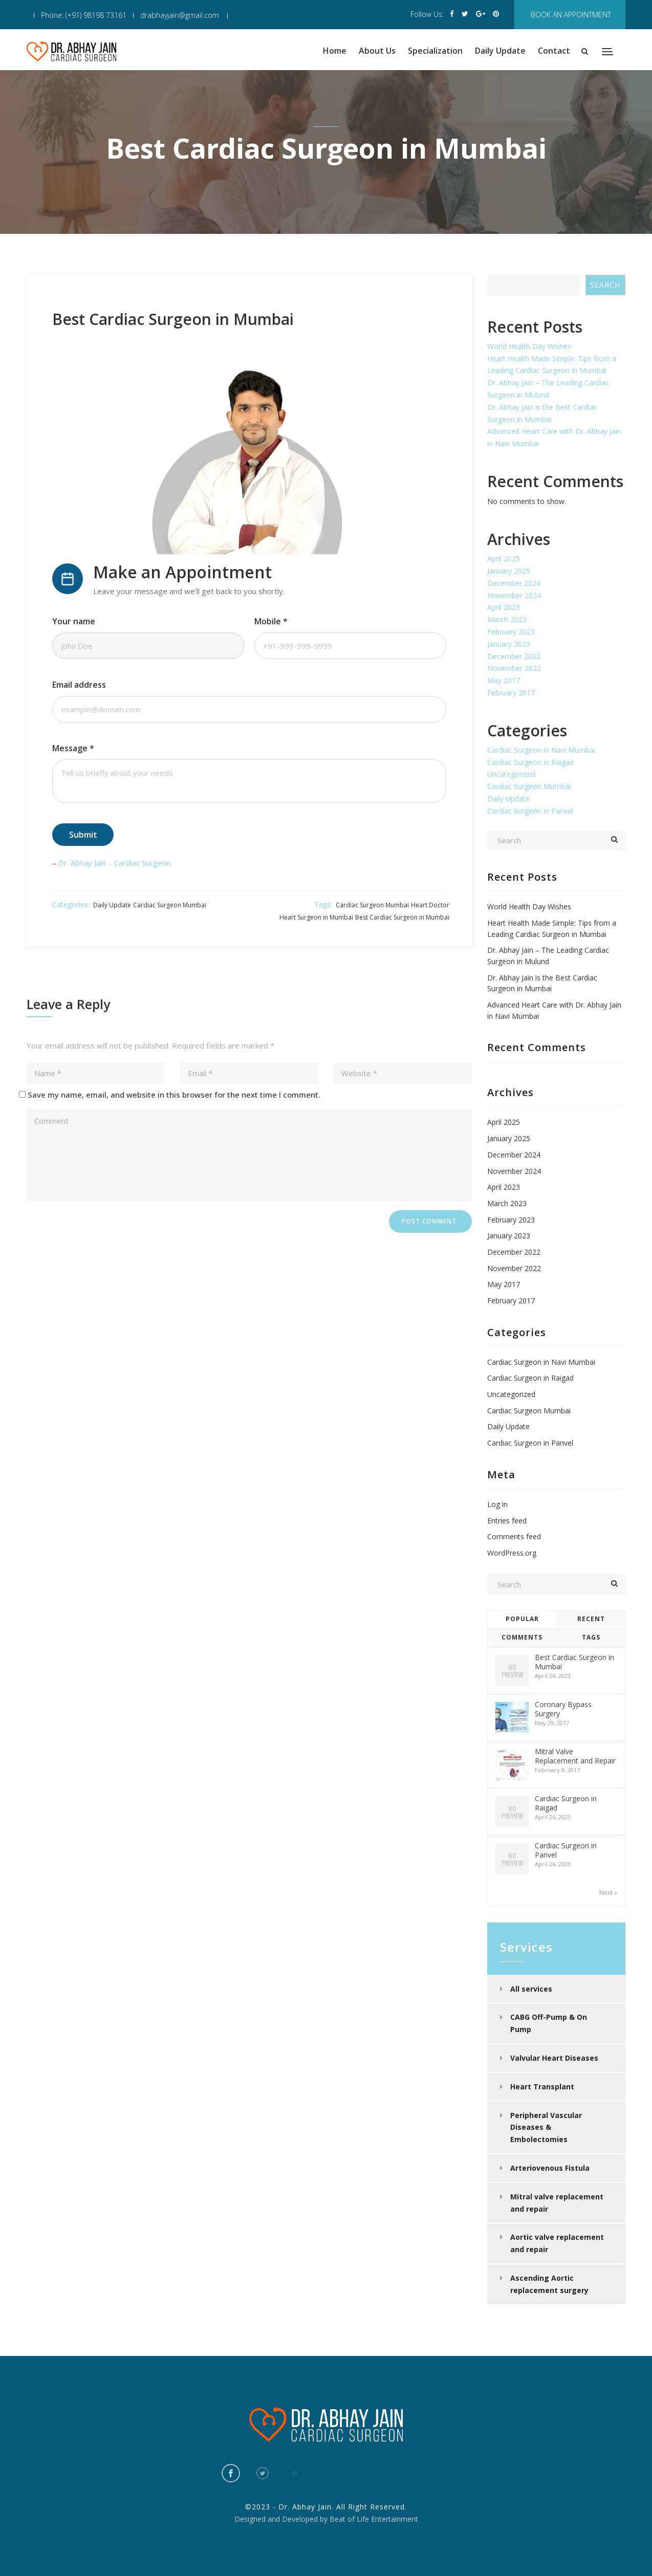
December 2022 (513, 656)
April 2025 (503, 558)
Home (334, 50)
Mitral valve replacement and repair (556, 2203)
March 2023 (507, 619)
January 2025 (508, 571)
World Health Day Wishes (529, 346)
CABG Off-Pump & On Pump (548, 2023)
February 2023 (511, 632)
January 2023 (508, 644)
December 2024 (513, 583)
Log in (497, 1504)
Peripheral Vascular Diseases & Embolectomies (546, 2127)
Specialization (435, 50)
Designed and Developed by (281, 2519)
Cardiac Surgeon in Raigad (530, 762)
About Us (377, 50)
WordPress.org (511, 1553)
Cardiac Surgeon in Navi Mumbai (541, 750)
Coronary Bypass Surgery (563, 1708)
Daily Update (500, 50)
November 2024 (514, 595)
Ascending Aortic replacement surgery (549, 2284)
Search (605, 285)
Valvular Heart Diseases (554, 2058)
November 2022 (514, 668)
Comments (522, 1637)
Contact (554, 50)
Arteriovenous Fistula (550, 2168)
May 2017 (503, 680)
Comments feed (514, 1536)
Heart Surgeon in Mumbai (316, 917)
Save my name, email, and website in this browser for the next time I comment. (174, 1094)
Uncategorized (511, 774)
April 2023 (503, 607)
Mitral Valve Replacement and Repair (575, 1756)
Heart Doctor (430, 905)
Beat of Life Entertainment (374, 2519)
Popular (522, 1618)
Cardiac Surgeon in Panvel (530, 811)
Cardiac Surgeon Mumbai (169, 905)
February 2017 (511, 692)
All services (531, 1989)
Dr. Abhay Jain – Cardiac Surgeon (114, 863)
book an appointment (571, 14)
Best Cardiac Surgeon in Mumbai (402, 917)
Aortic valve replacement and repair (557, 2243)
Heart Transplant (542, 2086)
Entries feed (507, 1520)
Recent (591, 1618)
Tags (591, 1637)
